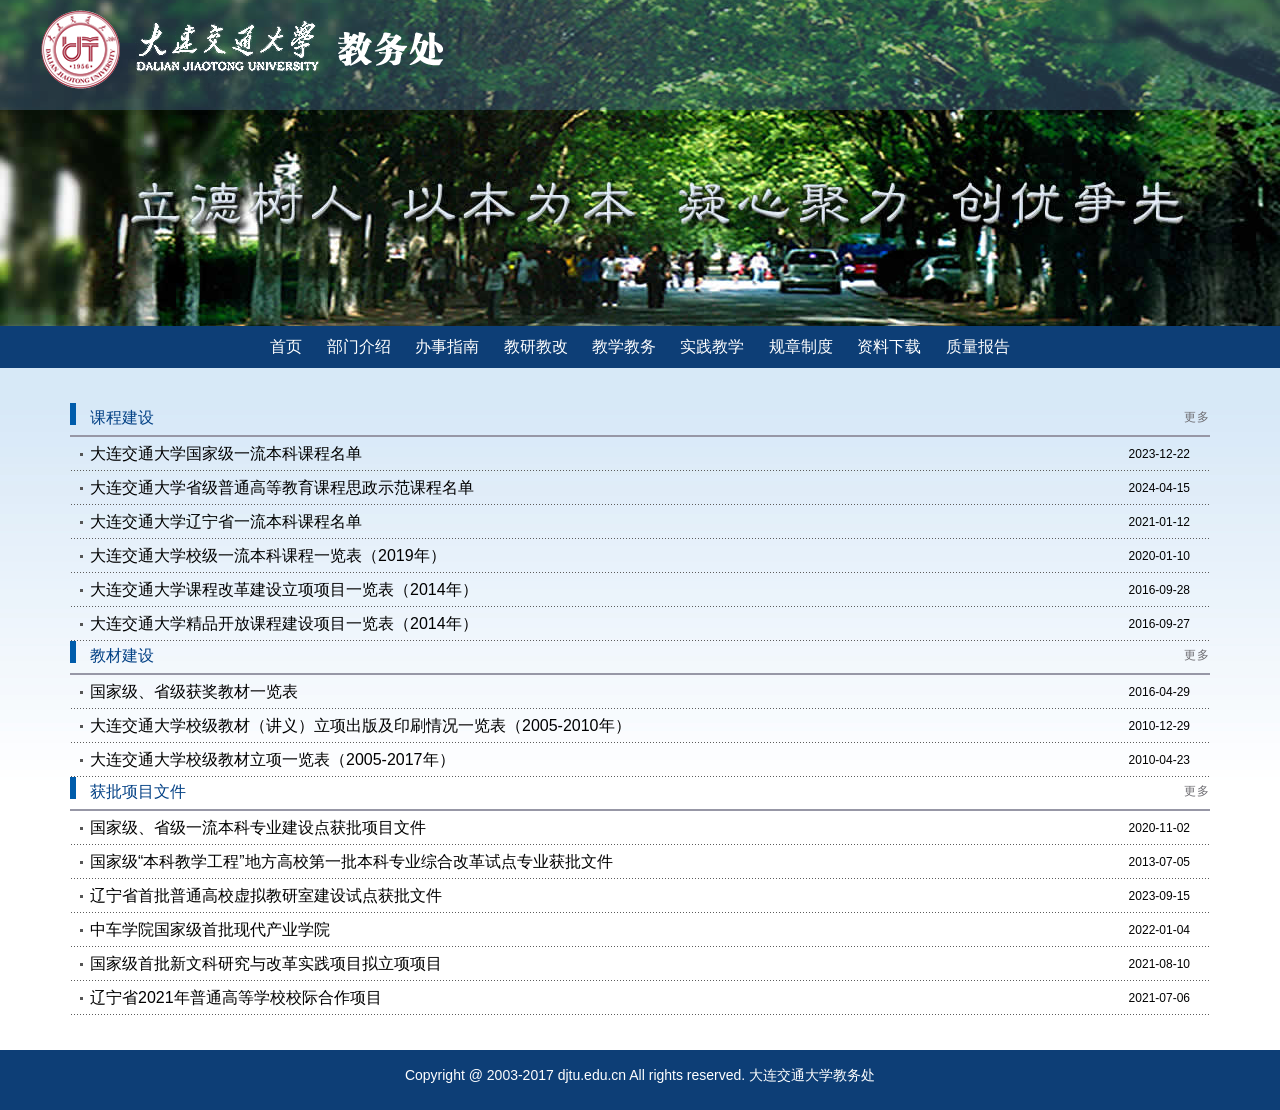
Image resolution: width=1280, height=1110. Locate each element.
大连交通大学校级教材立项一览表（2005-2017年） (272, 759)
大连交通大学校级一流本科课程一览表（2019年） (268, 555)
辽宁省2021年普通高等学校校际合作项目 (236, 997)
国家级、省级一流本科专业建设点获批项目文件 (258, 827)
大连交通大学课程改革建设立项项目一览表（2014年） (284, 589)
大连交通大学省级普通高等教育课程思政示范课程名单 (282, 487)
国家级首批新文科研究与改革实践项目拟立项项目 (266, 963)
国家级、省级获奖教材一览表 (194, 691)
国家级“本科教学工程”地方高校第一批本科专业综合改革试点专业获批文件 (351, 861)
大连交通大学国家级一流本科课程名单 (226, 453)
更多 (1197, 417)
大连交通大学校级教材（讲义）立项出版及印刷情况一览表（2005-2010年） (360, 725)
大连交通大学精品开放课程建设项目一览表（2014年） (284, 623)
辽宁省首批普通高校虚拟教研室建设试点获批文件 (266, 895)
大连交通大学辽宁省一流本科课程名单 (226, 521)
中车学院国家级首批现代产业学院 (210, 929)
